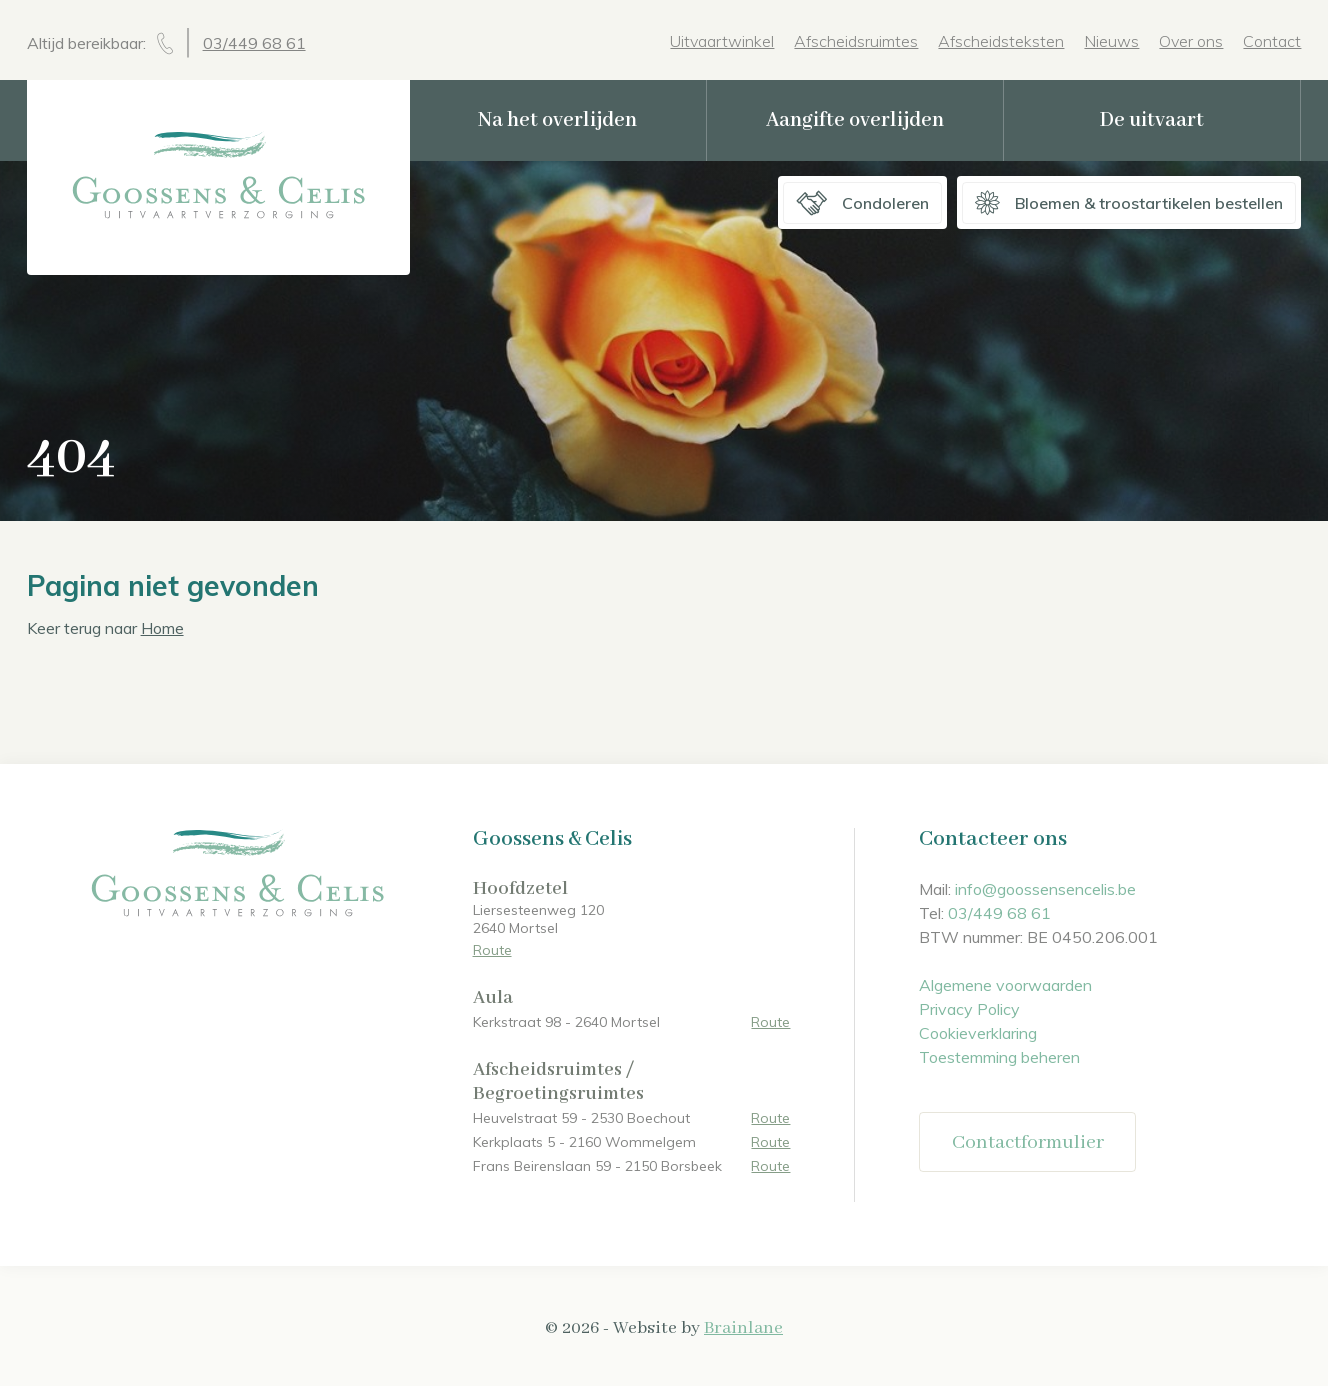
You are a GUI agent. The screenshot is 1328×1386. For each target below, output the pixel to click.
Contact (1272, 41)
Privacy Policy (969, 1009)
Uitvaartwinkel (722, 41)
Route (492, 950)
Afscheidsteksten (1001, 41)
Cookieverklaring (978, 1033)
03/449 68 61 (254, 43)
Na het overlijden (557, 120)
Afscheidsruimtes (856, 41)
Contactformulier (1028, 1142)
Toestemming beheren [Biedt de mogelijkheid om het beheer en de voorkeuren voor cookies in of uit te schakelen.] (999, 1057)
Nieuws (1111, 41)
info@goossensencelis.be (1045, 889)
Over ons (1191, 41)
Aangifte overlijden (855, 120)
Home (162, 628)
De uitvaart (1152, 120)
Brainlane (743, 1328)
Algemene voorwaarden (1005, 985)
